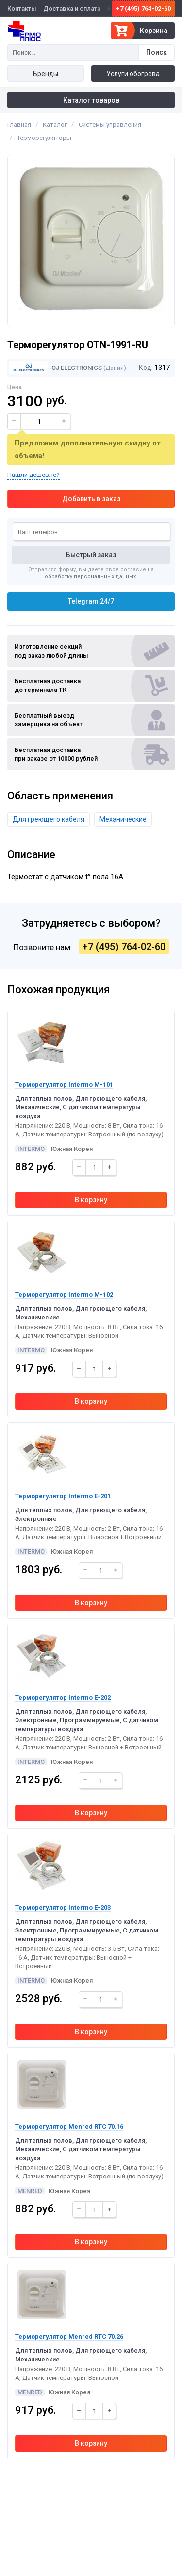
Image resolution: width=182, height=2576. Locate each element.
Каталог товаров (91, 100)
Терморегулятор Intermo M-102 (64, 1294)
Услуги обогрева (133, 73)
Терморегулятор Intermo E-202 (63, 1697)
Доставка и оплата (71, 8)
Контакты (21, 8)
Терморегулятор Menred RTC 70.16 (69, 2126)
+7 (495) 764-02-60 (143, 8)
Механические (123, 819)
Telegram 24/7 (91, 601)
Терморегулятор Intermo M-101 (64, 1084)
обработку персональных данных (90, 576)
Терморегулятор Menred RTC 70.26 (69, 2336)
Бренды (45, 73)
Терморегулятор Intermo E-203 (63, 1907)
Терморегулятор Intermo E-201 (63, 1496)
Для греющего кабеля (48, 819)
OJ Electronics (55, 367)
